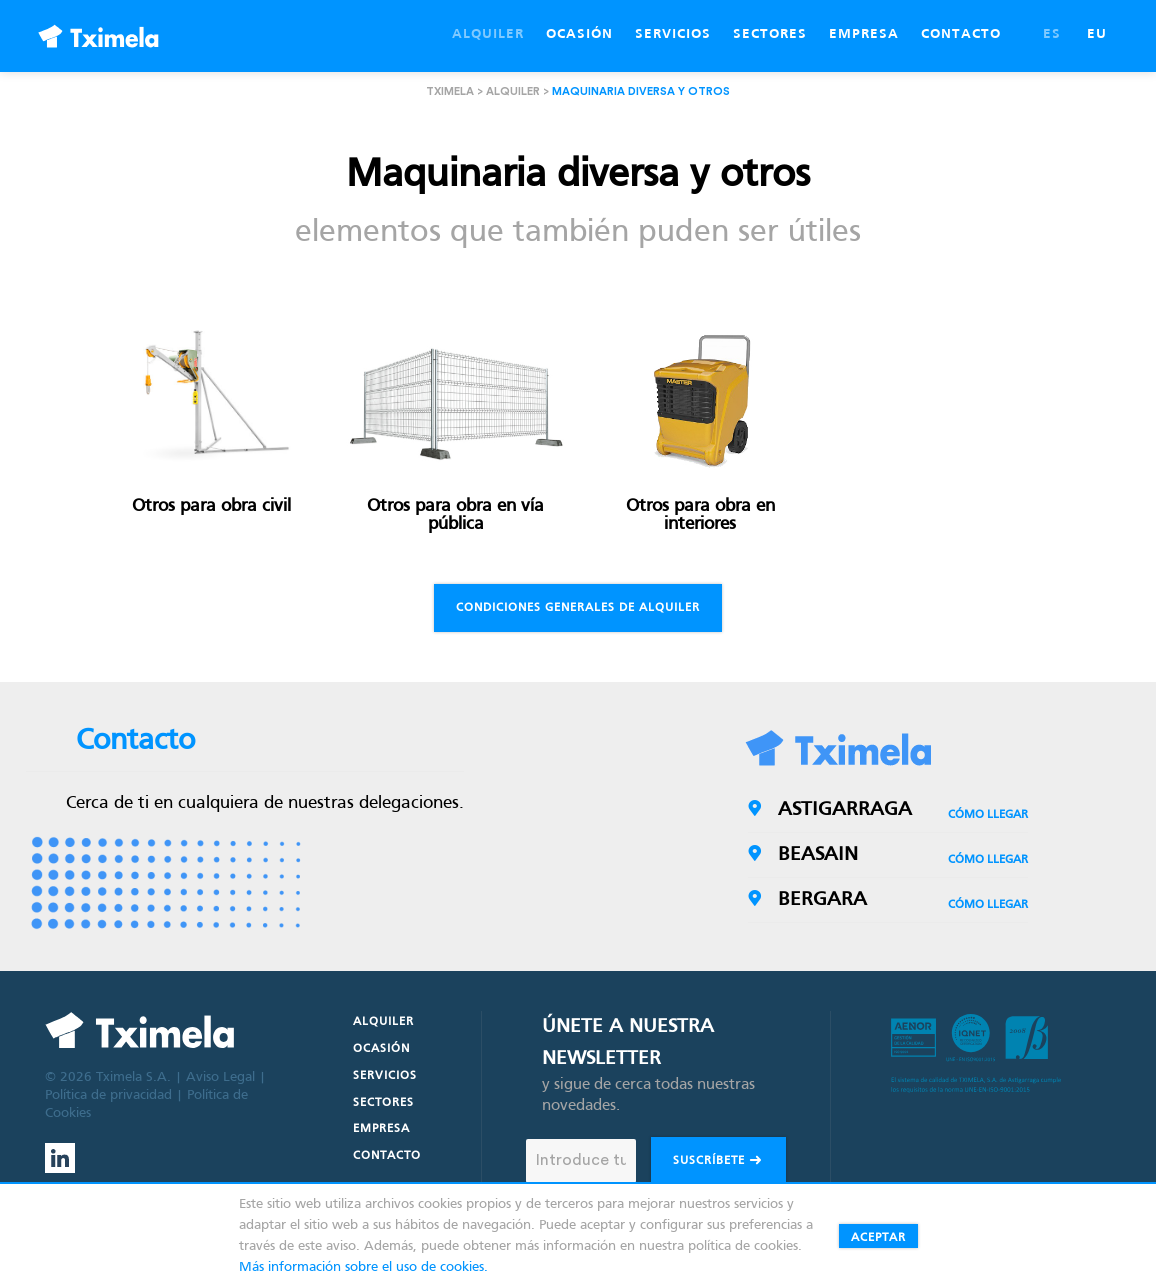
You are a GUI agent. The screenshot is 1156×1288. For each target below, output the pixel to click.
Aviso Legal (220, 1077)
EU (1097, 34)
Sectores (383, 1103)
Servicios (385, 1076)
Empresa (381, 1129)
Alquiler (513, 91)
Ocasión (381, 1049)
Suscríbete (719, 1162)
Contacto (387, 1156)
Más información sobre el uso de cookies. (363, 1267)
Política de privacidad (108, 1095)
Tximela (450, 91)
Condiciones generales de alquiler (578, 608)
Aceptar (878, 1238)
